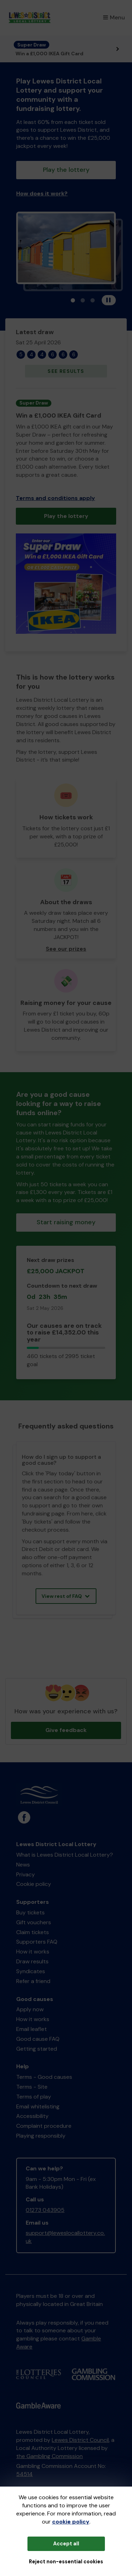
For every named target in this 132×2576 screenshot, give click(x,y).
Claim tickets (32, 1932)
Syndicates (30, 1971)
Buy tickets (30, 1912)
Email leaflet (31, 2029)
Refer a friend (33, 1981)
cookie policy (70, 2521)
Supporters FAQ (36, 1941)
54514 (24, 2474)
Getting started (36, 2048)
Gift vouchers (33, 1922)
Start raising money (66, 1222)
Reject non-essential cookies (66, 2561)
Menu (114, 17)
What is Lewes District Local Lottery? (64, 1854)
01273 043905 (45, 2210)
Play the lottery (66, 169)
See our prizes (66, 948)
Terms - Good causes (44, 2077)
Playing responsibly (40, 2135)
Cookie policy (33, 1884)
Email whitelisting (37, 2106)
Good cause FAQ (37, 2039)
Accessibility (32, 2116)
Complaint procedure (43, 2126)
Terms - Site (32, 2086)
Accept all (66, 2543)
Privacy (25, 1874)
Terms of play (33, 2096)
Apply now (30, 2009)
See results (66, 371)
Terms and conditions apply (55, 498)
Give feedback (66, 1730)
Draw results (32, 1961)
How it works (32, 1951)
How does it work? (42, 193)
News (23, 1864)
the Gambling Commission (49, 2456)
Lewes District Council (80, 2440)
